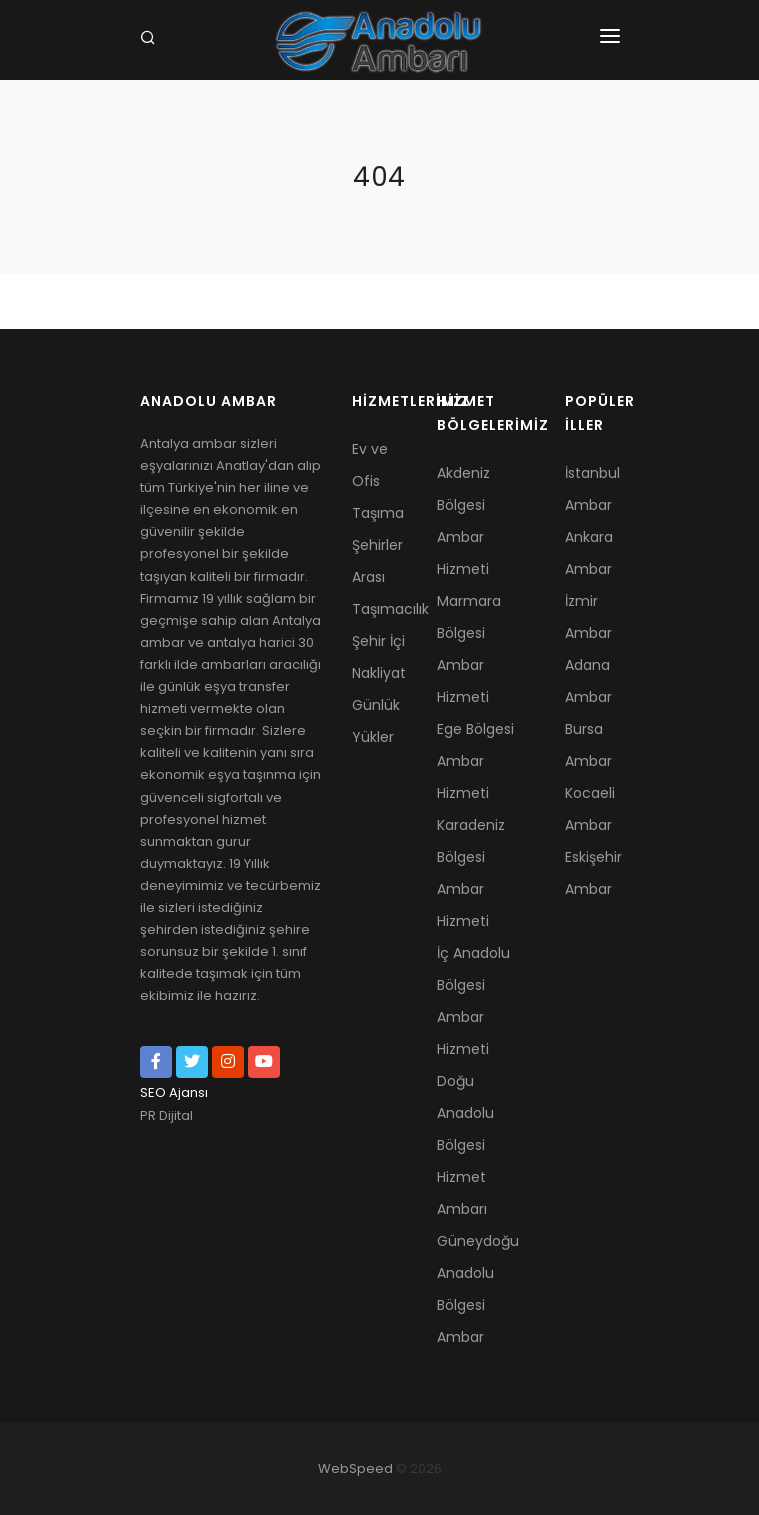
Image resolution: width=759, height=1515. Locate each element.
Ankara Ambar (589, 553)
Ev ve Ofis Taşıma (378, 481)
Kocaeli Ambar (590, 809)
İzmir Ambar (588, 617)
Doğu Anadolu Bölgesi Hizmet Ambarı (465, 1145)
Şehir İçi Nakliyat (379, 657)
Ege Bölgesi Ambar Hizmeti (475, 761)
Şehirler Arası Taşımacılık (379, 577)
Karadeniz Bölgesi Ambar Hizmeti (471, 873)
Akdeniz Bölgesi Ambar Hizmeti (463, 521)
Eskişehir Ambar (592, 873)
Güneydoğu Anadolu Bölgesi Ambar (478, 1289)
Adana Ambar (588, 681)
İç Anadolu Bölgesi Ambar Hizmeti (473, 1001)
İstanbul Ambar (592, 489)
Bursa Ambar (588, 745)
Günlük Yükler (376, 721)
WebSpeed (355, 1468)
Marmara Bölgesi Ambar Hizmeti (469, 649)
